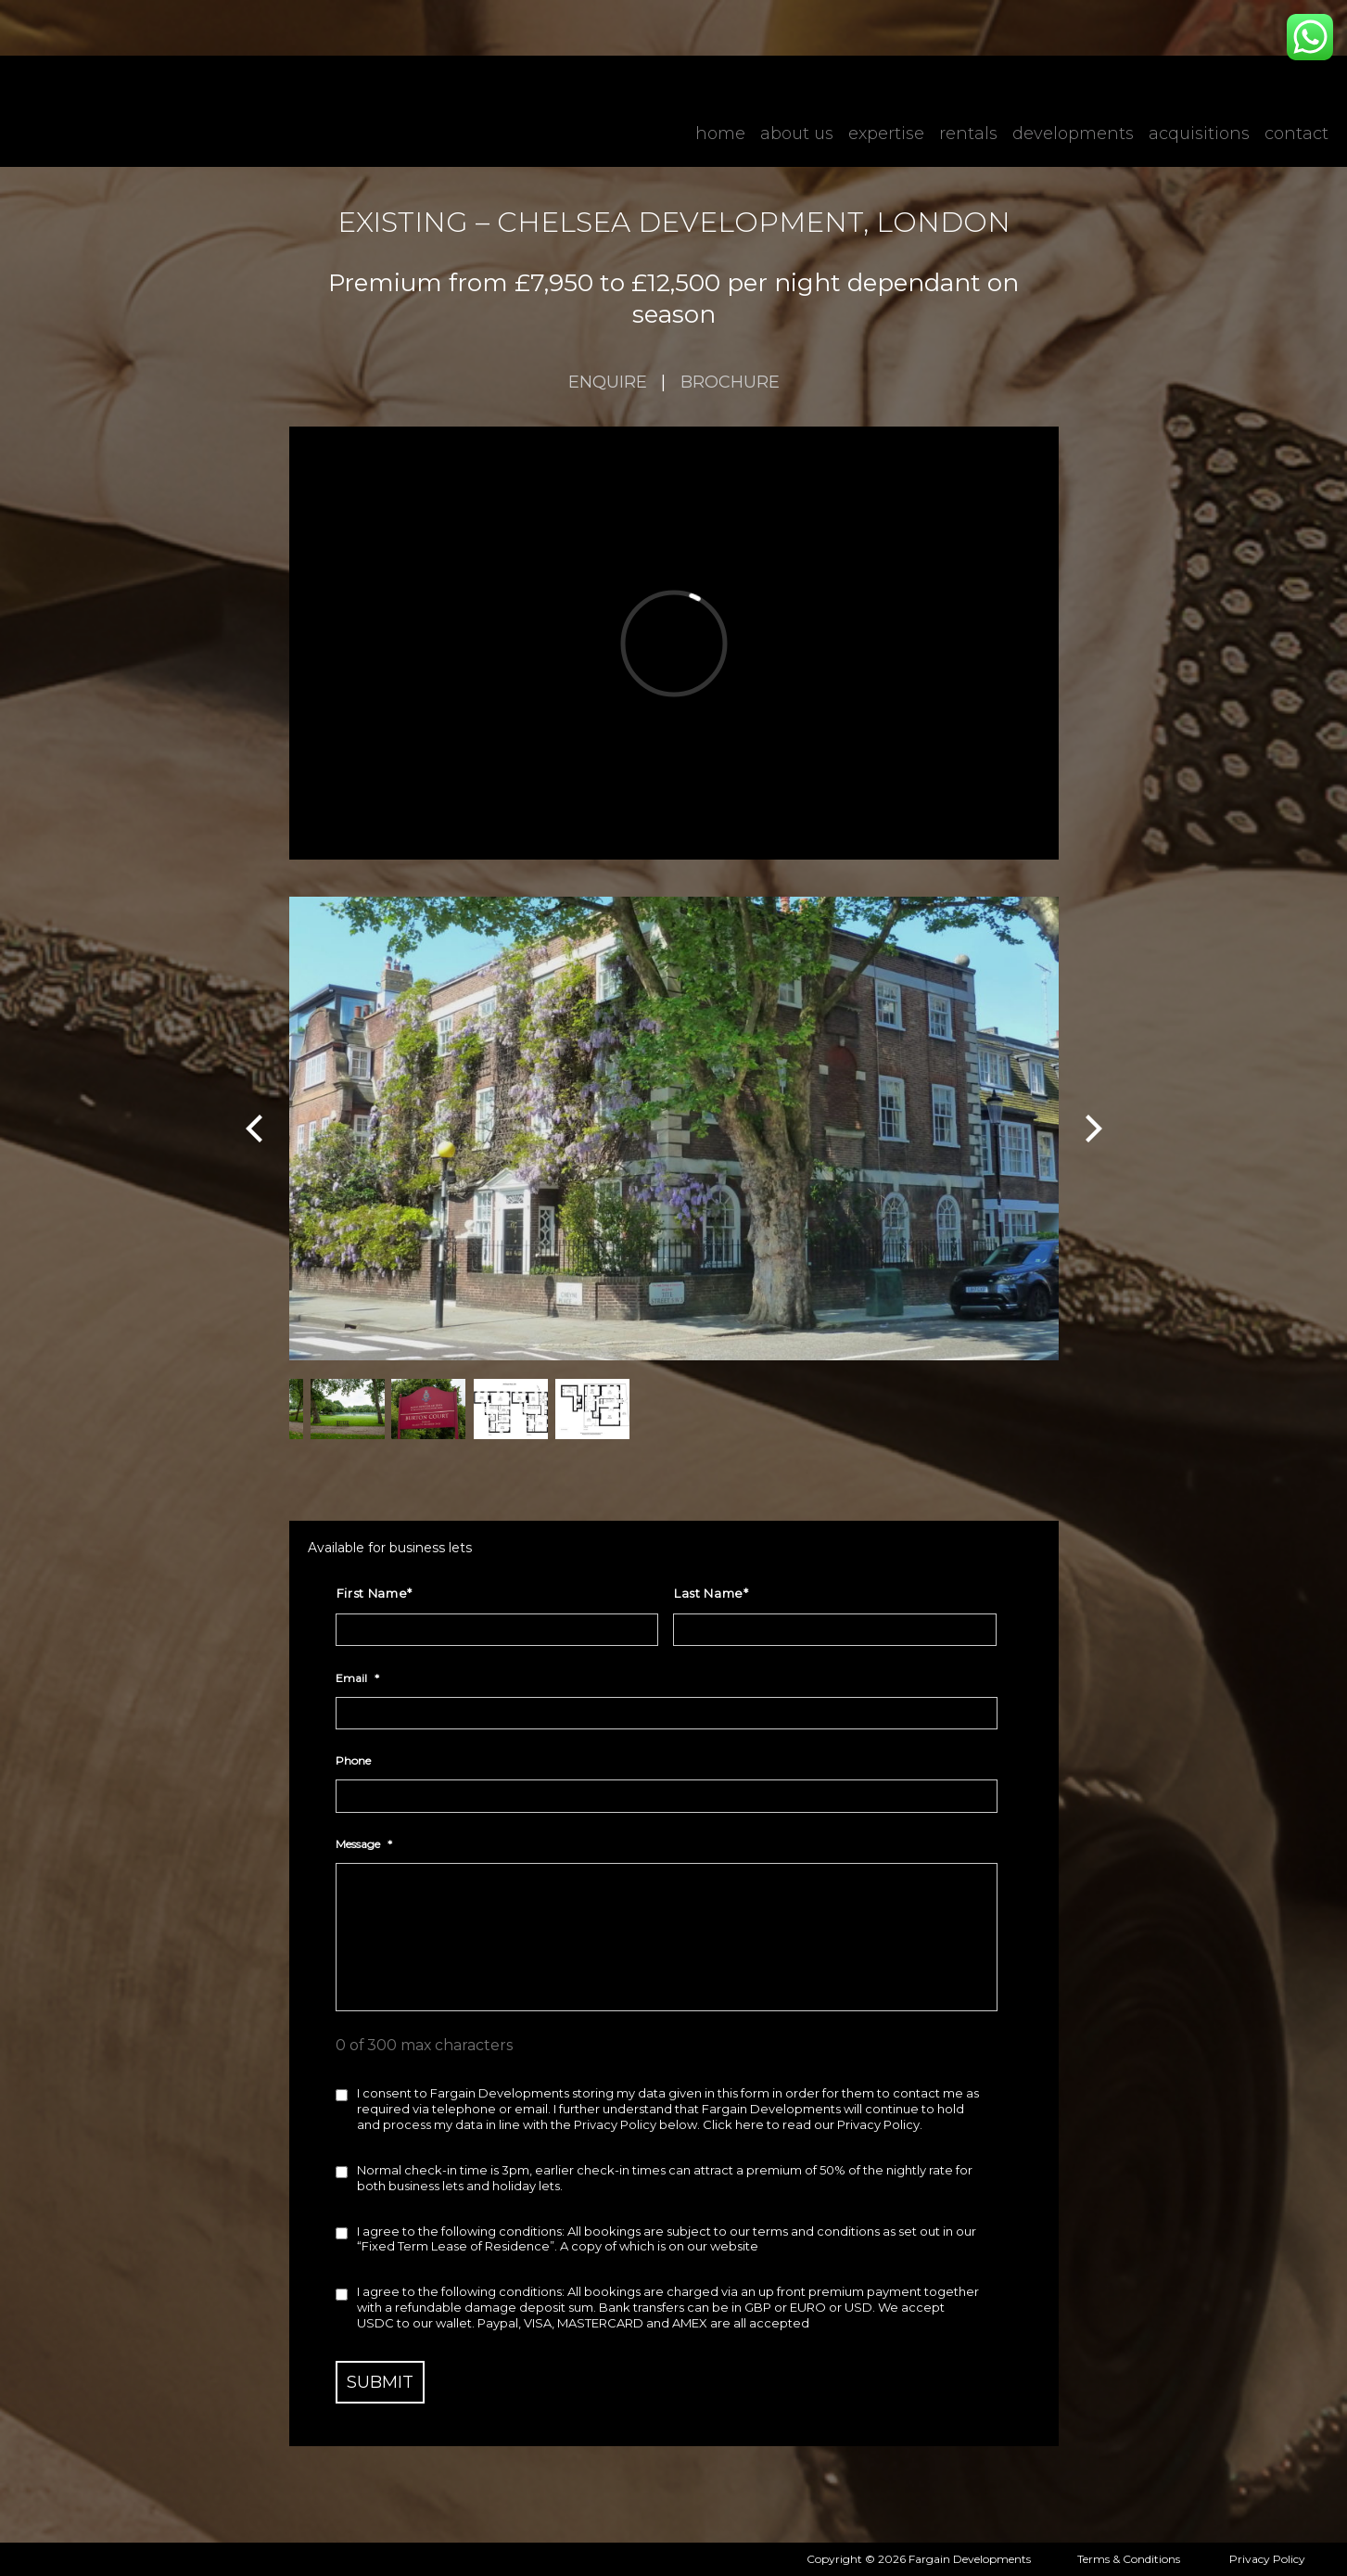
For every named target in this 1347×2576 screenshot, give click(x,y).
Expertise (886, 133)
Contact (1296, 133)
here (749, 2124)
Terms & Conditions (1128, 2559)
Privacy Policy (1267, 2559)
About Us (796, 133)
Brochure (730, 382)
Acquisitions (1199, 133)
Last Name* (711, 1593)
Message (364, 1844)
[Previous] (257, 1128)
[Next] (1091, 1128)
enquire (607, 382)
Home (720, 133)
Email (357, 1678)
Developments (1073, 133)
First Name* (375, 1593)
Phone (353, 1760)
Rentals (968, 133)
